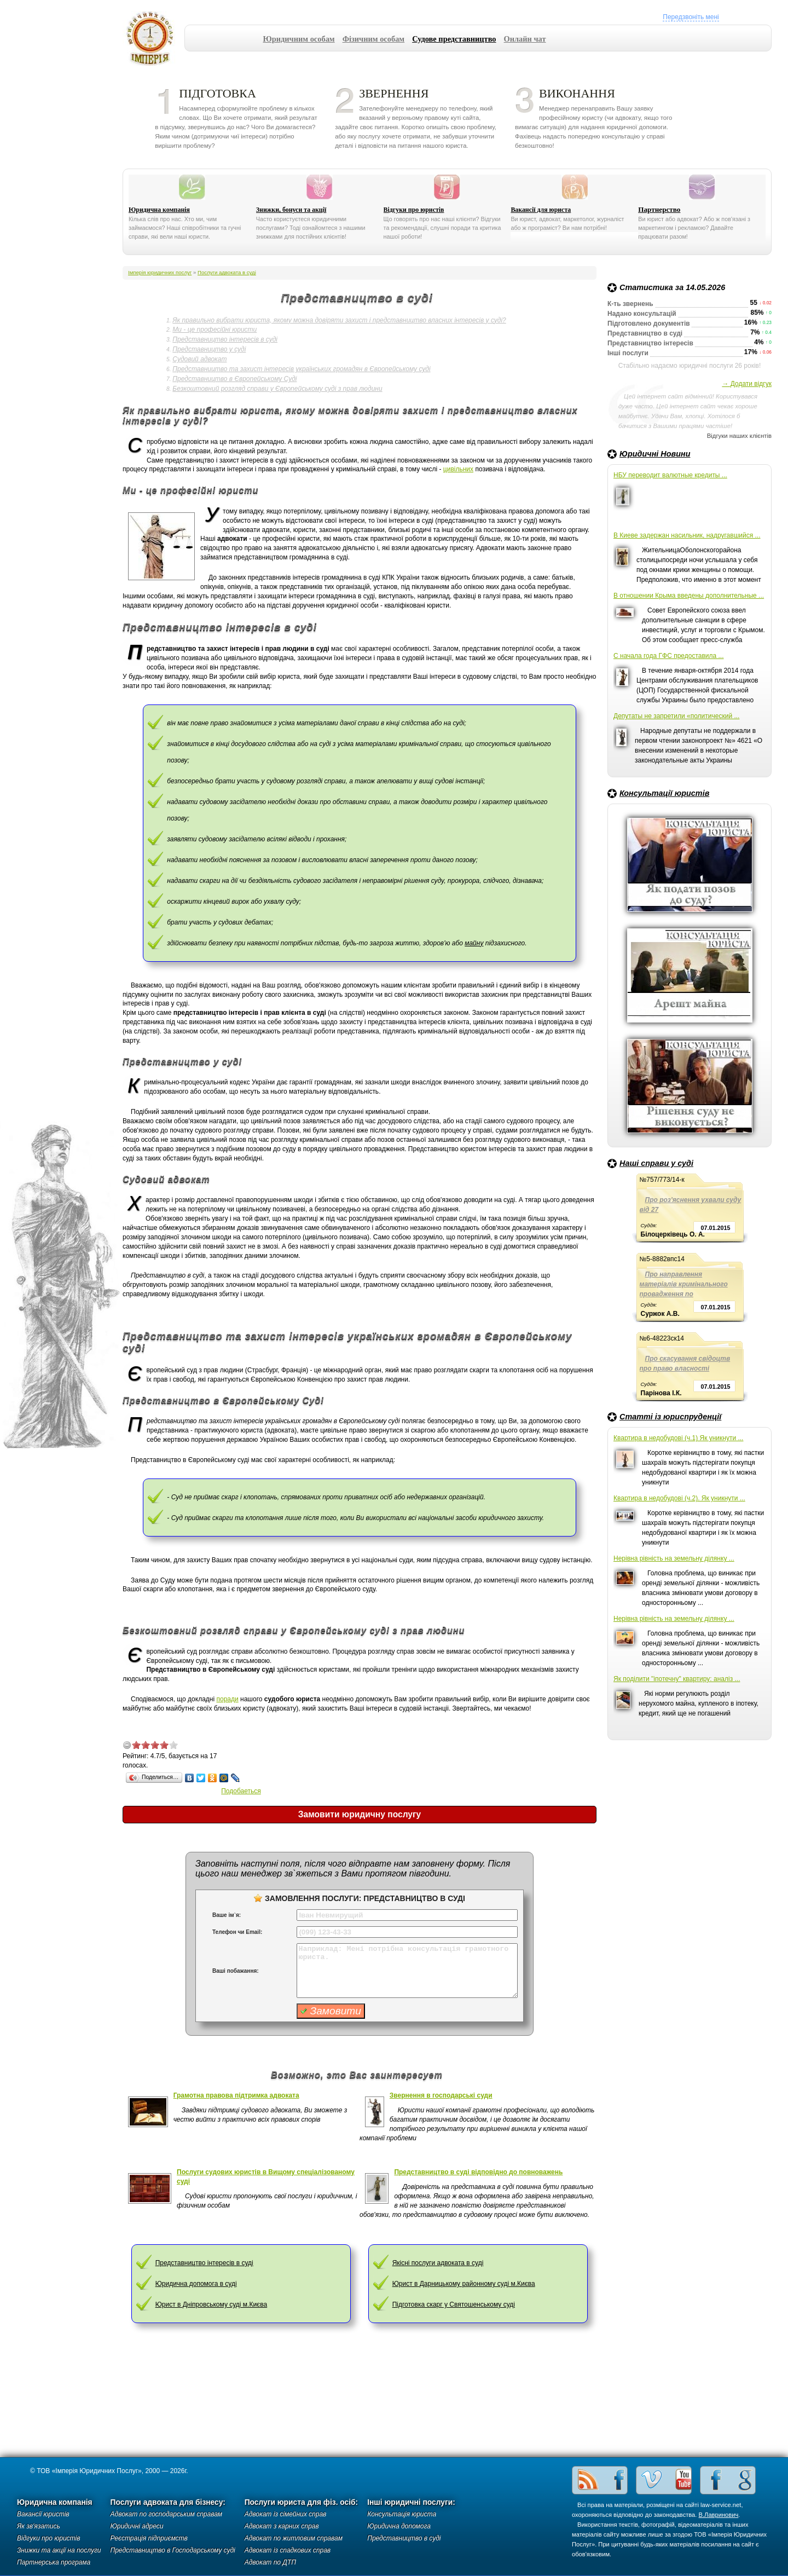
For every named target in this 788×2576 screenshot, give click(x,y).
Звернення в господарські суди (441, 2095)
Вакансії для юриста (541, 209)
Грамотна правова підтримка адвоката (236, 2095)
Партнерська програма (53, 2562)
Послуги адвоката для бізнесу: (168, 2502)
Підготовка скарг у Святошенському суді (453, 2304)
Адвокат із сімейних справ (286, 2514)
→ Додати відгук (747, 384)
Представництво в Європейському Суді (234, 379)
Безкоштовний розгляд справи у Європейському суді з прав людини (277, 388)
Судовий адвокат (199, 359)
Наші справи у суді (656, 1163)
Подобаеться (241, 1791)
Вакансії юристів (43, 2514)
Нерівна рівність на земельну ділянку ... (673, 1558)
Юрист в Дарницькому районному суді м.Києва (463, 2284)
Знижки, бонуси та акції (291, 209)
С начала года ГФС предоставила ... (668, 656)
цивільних (458, 469)
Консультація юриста (401, 2514)
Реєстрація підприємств (149, 2538)
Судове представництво (454, 38)
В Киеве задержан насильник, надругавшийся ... (687, 535)
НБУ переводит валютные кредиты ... (670, 475)
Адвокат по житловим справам (294, 2538)
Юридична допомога (399, 2526)
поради (227, 1699)
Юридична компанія (159, 209)
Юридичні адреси (137, 2526)
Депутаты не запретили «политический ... (676, 716)
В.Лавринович (719, 2514)
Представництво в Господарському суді (173, 2550)
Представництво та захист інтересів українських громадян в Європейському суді (301, 369)
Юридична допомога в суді (196, 2284)
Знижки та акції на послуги (59, 2550)
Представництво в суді (404, 2538)
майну (474, 943)
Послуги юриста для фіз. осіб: (301, 2502)
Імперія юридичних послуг (153, 38)
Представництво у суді (209, 349)
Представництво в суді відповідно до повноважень (478, 2172)
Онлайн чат (525, 38)
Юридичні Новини (655, 453)
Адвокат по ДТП (270, 2562)
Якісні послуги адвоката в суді (438, 2263)
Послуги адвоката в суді (227, 272)
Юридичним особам (299, 38)
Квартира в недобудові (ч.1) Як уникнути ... (678, 1438)
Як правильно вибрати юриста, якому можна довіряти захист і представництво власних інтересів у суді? (339, 320)
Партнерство (659, 209)
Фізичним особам (374, 38)
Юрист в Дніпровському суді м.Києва (211, 2304)
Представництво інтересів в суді (224, 339)
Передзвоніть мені (691, 17)
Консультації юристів (664, 793)
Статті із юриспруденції (670, 1416)
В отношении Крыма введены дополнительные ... (688, 595)
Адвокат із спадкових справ (288, 2550)
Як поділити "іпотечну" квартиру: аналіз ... (676, 1679)
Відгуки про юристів (414, 209)
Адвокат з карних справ (282, 2526)
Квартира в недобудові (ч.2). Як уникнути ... (679, 1498)
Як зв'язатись (38, 2526)
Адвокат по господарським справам (167, 2514)
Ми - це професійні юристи (214, 329)
